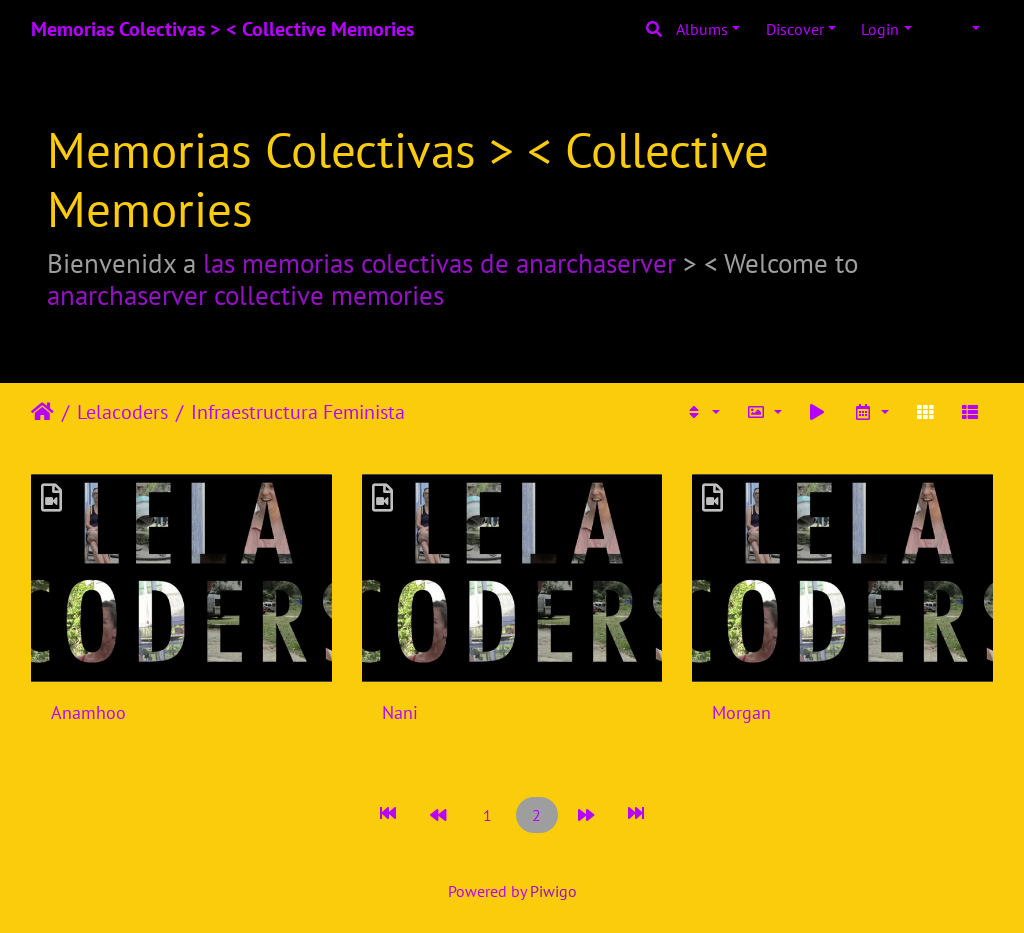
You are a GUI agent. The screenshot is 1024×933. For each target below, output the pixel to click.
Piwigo (553, 891)
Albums (702, 29)
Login (880, 29)
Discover (795, 29)
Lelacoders (122, 412)
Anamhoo (88, 712)
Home (42, 412)
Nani (400, 712)
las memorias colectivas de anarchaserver (439, 263)
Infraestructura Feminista (298, 412)
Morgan (741, 712)
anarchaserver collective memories (245, 295)
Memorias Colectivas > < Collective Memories (222, 29)
